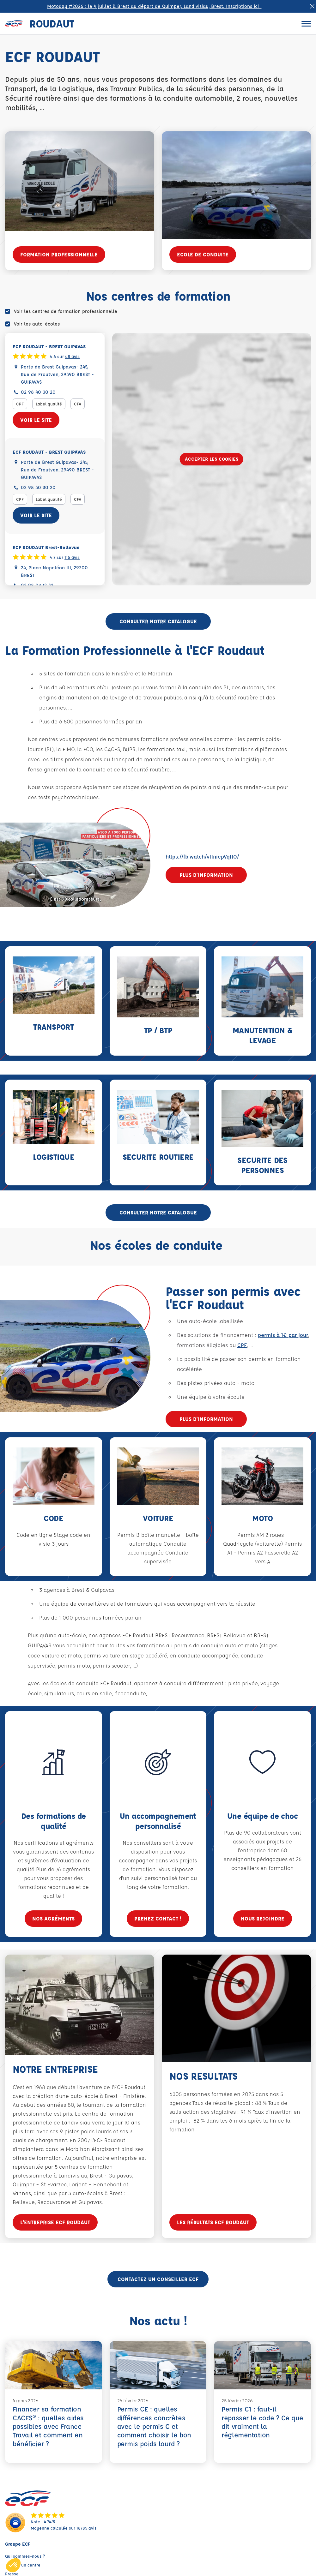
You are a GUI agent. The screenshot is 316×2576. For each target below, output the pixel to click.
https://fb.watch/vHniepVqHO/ (202, 856)
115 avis (72, 557)
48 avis (72, 356)
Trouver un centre (22, 2564)
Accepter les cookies (211, 459)
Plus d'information (206, 875)
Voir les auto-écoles (37, 324)
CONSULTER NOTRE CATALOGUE (158, 621)
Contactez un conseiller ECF (158, 2279)
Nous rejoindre (262, 1927)
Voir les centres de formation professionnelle (65, 311)
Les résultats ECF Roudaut (213, 2227)
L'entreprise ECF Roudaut (55, 2223)
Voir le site (36, 419)
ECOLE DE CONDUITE (202, 254)
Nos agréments (53, 1920)
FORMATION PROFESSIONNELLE (59, 254)
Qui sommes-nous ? (25, 2556)
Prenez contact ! (157, 1923)
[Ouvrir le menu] (306, 24)
